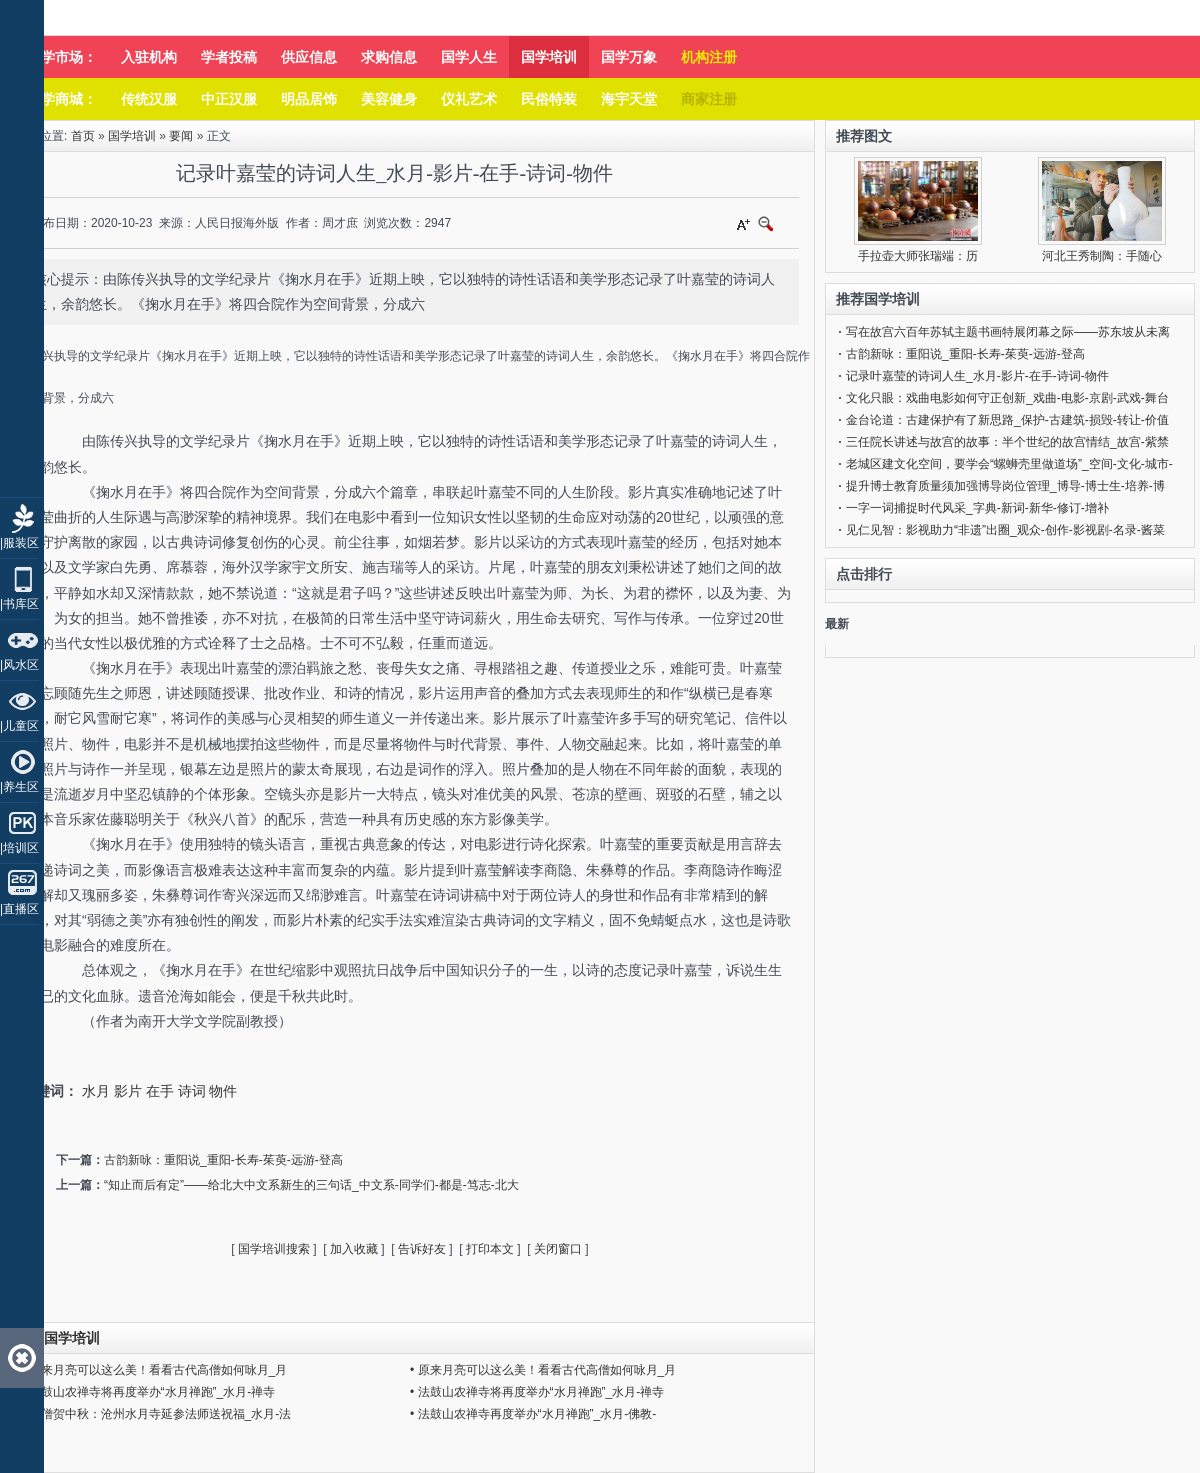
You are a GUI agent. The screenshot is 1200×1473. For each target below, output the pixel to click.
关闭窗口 (558, 1249)
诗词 (192, 1091)
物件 (223, 1091)
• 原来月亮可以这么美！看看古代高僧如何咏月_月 (154, 1370)
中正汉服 (229, 99)
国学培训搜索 (274, 1249)
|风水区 (19, 665)
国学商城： (62, 99)
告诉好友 (422, 1249)
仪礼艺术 (469, 99)
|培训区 (19, 848)
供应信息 (309, 57)
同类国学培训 (58, 1338)
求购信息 (389, 57)
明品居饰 (309, 99)
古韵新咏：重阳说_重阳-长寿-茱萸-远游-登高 (223, 1160)
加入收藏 (354, 1249)
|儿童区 (19, 726)
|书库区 (19, 604)
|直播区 (19, 909)
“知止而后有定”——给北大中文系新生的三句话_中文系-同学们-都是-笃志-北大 (311, 1185)
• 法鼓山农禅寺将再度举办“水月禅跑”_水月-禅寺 (148, 1392)
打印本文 (490, 1249)
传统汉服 (149, 99)
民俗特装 (549, 99)
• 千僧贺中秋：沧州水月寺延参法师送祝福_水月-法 (156, 1414)
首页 (83, 136)
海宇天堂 (629, 99)
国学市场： (62, 57)
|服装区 (19, 543)
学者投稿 (229, 57)
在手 (160, 1091)
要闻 (181, 136)
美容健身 (389, 99)
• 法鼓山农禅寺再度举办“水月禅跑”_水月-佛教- (533, 1414)
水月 (96, 1091)
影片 (128, 1091)
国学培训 (549, 57)
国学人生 (469, 57)
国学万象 (629, 57)
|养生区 (19, 787)
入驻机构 (149, 57)
